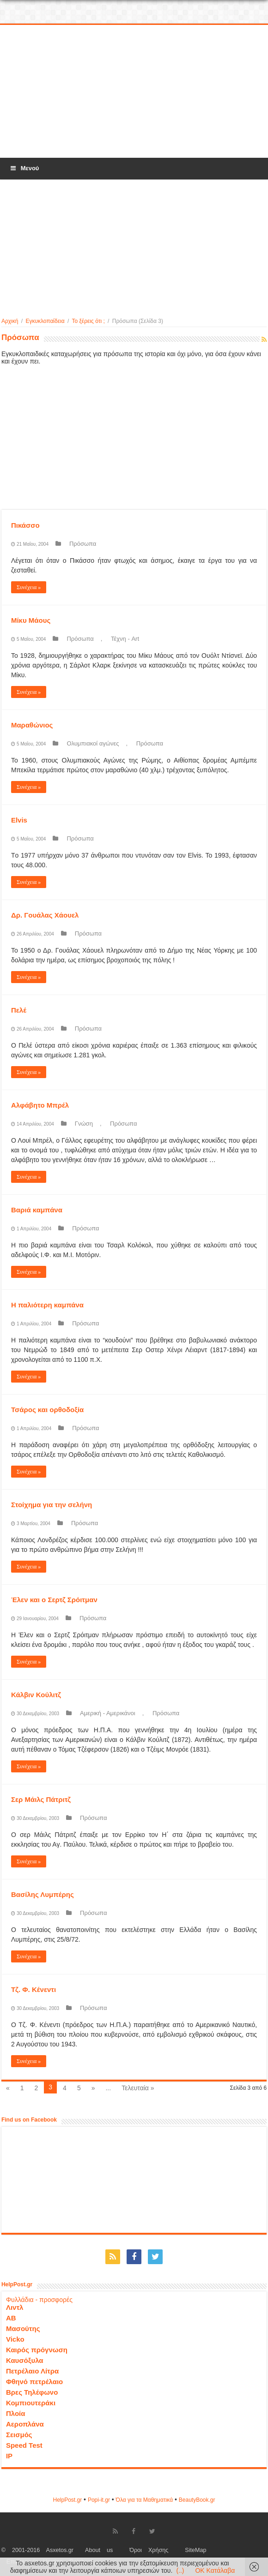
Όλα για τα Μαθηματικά (144, 2500)
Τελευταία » (138, 2088)
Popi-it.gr (99, 2500)
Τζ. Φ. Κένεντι (33, 1989)
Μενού (24, 168)
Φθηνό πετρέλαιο (34, 2381)
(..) (180, 2570)
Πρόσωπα (82, 543)
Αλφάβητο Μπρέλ (40, 1105)
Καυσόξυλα (24, 2360)
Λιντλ (15, 2307)
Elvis (19, 820)
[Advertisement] (134, 91)
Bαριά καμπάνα (36, 1210)
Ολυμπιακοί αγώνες (93, 743)
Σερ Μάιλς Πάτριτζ (41, 1799)
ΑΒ (11, 2318)
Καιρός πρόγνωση (36, 2350)
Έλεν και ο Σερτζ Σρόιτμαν (54, 1600)
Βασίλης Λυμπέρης (42, 1894)
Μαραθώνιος (32, 725)
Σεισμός (19, 2435)
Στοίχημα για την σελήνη (51, 1505)
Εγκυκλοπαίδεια (44, 321)
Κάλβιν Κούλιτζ (36, 1695)
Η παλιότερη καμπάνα (47, 1305)
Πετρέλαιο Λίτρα (32, 2371)
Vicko (15, 2339)
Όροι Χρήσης (148, 2550)
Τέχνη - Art (125, 638)
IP (9, 2456)
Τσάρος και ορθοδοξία (47, 1409)
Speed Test (24, 2445)
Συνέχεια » (29, 587)
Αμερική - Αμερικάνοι (107, 1713)
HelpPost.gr (67, 2500)
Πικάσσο (25, 525)
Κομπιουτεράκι (30, 2403)
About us (99, 2550)
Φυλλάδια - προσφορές (39, 2299)
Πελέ (18, 1010)
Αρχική (9, 321)
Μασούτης (23, 2328)
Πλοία (15, 2413)
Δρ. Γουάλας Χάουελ (45, 915)
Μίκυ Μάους (30, 620)
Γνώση (84, 1123)
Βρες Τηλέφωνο (32, 2392)
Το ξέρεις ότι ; (88, 321)
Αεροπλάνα (25, 2424)
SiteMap (195, 2550)
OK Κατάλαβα (215, 2570)
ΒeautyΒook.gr (197, 2500)
